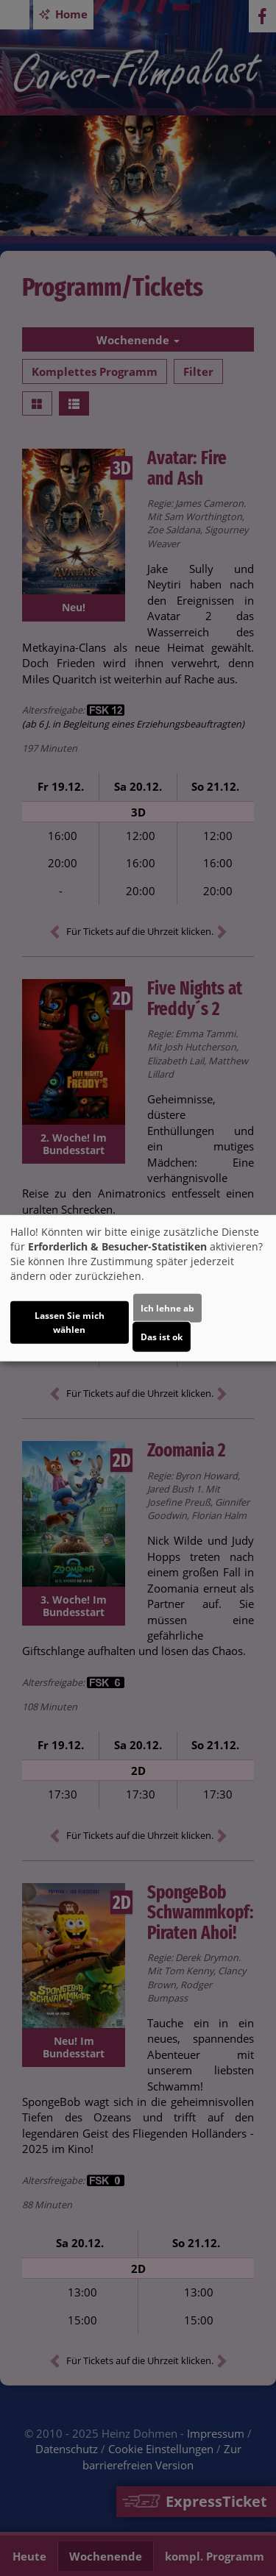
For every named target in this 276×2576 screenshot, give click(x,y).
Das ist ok (162, 1336)
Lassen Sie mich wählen (70, 1322)
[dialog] (138, 1288)
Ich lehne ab (167, 1307)
